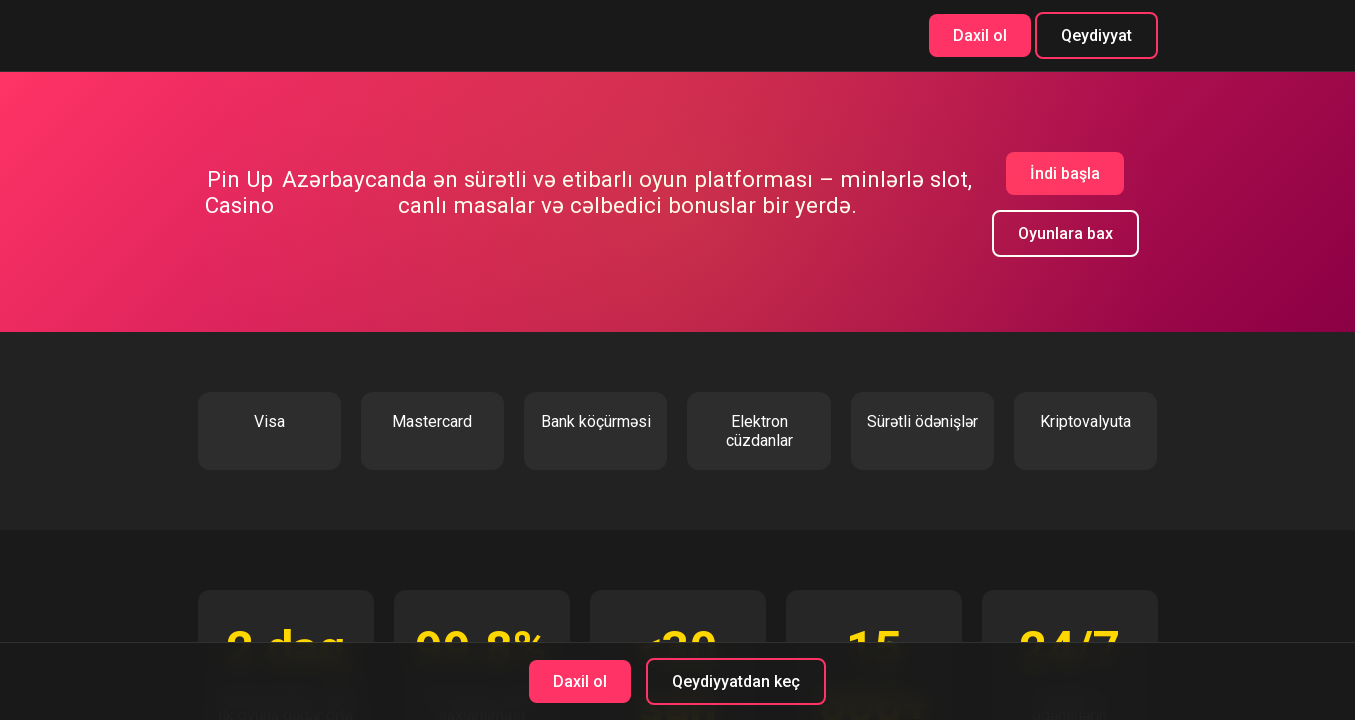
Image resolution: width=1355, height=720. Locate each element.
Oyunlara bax (1065, 233)
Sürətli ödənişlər (922, 421)
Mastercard (432, 421)
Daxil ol (980, 35)
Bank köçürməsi (596, 421)
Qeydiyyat (1096, 35)
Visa (269, 421)
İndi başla (1065, 173)
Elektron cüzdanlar (759, 431)
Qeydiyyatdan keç (736, 681)
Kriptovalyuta (1085, 421)
